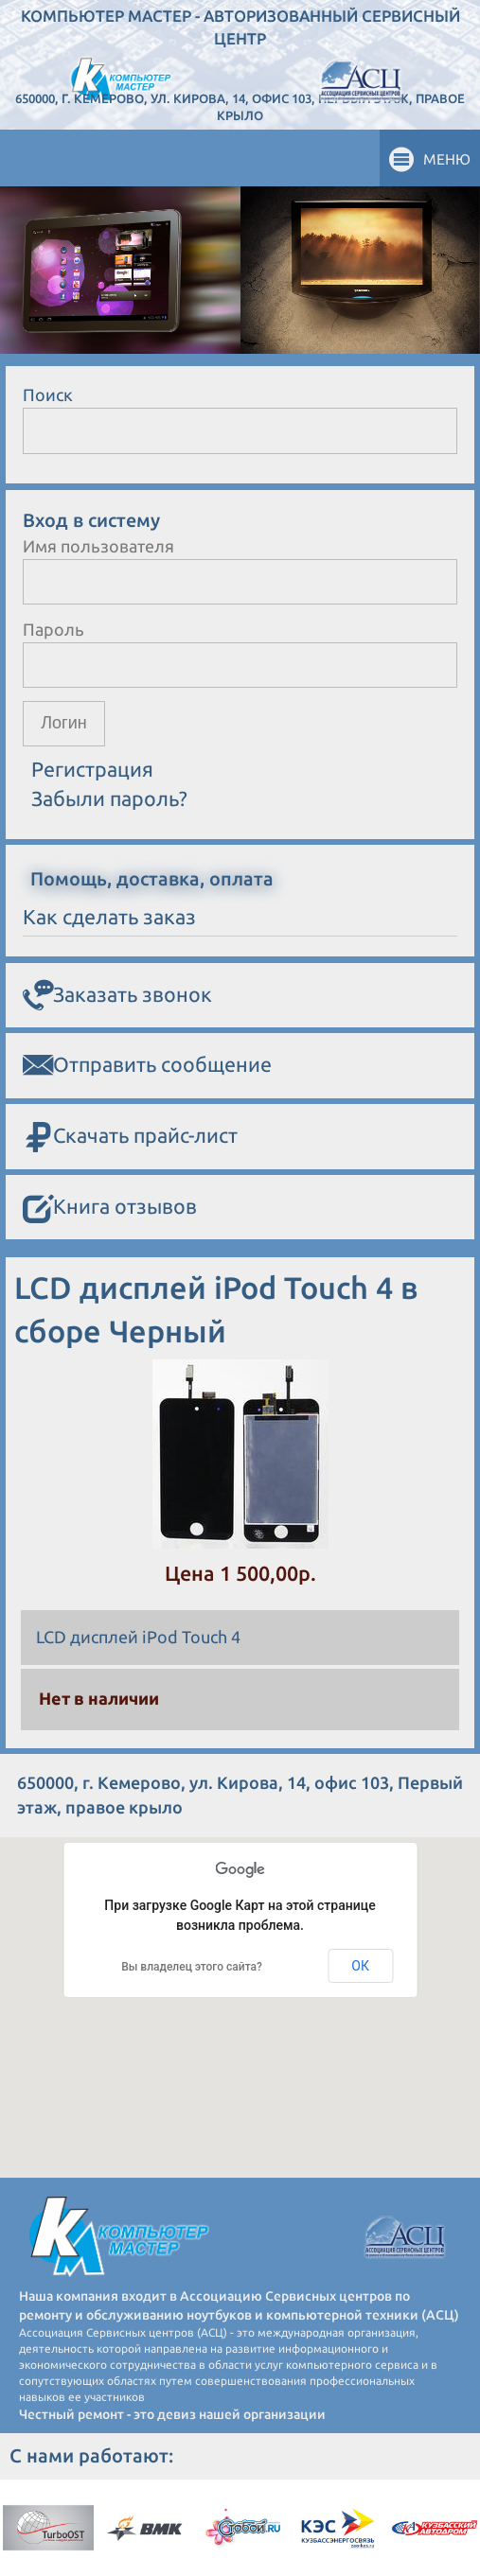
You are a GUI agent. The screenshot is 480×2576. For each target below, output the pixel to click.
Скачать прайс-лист (130, 1136)
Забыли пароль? (109, 798)
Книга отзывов (110, 1207)
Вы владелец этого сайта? (191, 1966)
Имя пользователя (98, 545)
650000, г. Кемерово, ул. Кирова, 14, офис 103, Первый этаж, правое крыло (240, 107)
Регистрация (92, 769)
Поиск (48, 394)
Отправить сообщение (147, 1065)
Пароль (53, 629)
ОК (360, 1965)
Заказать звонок (117, 995)
